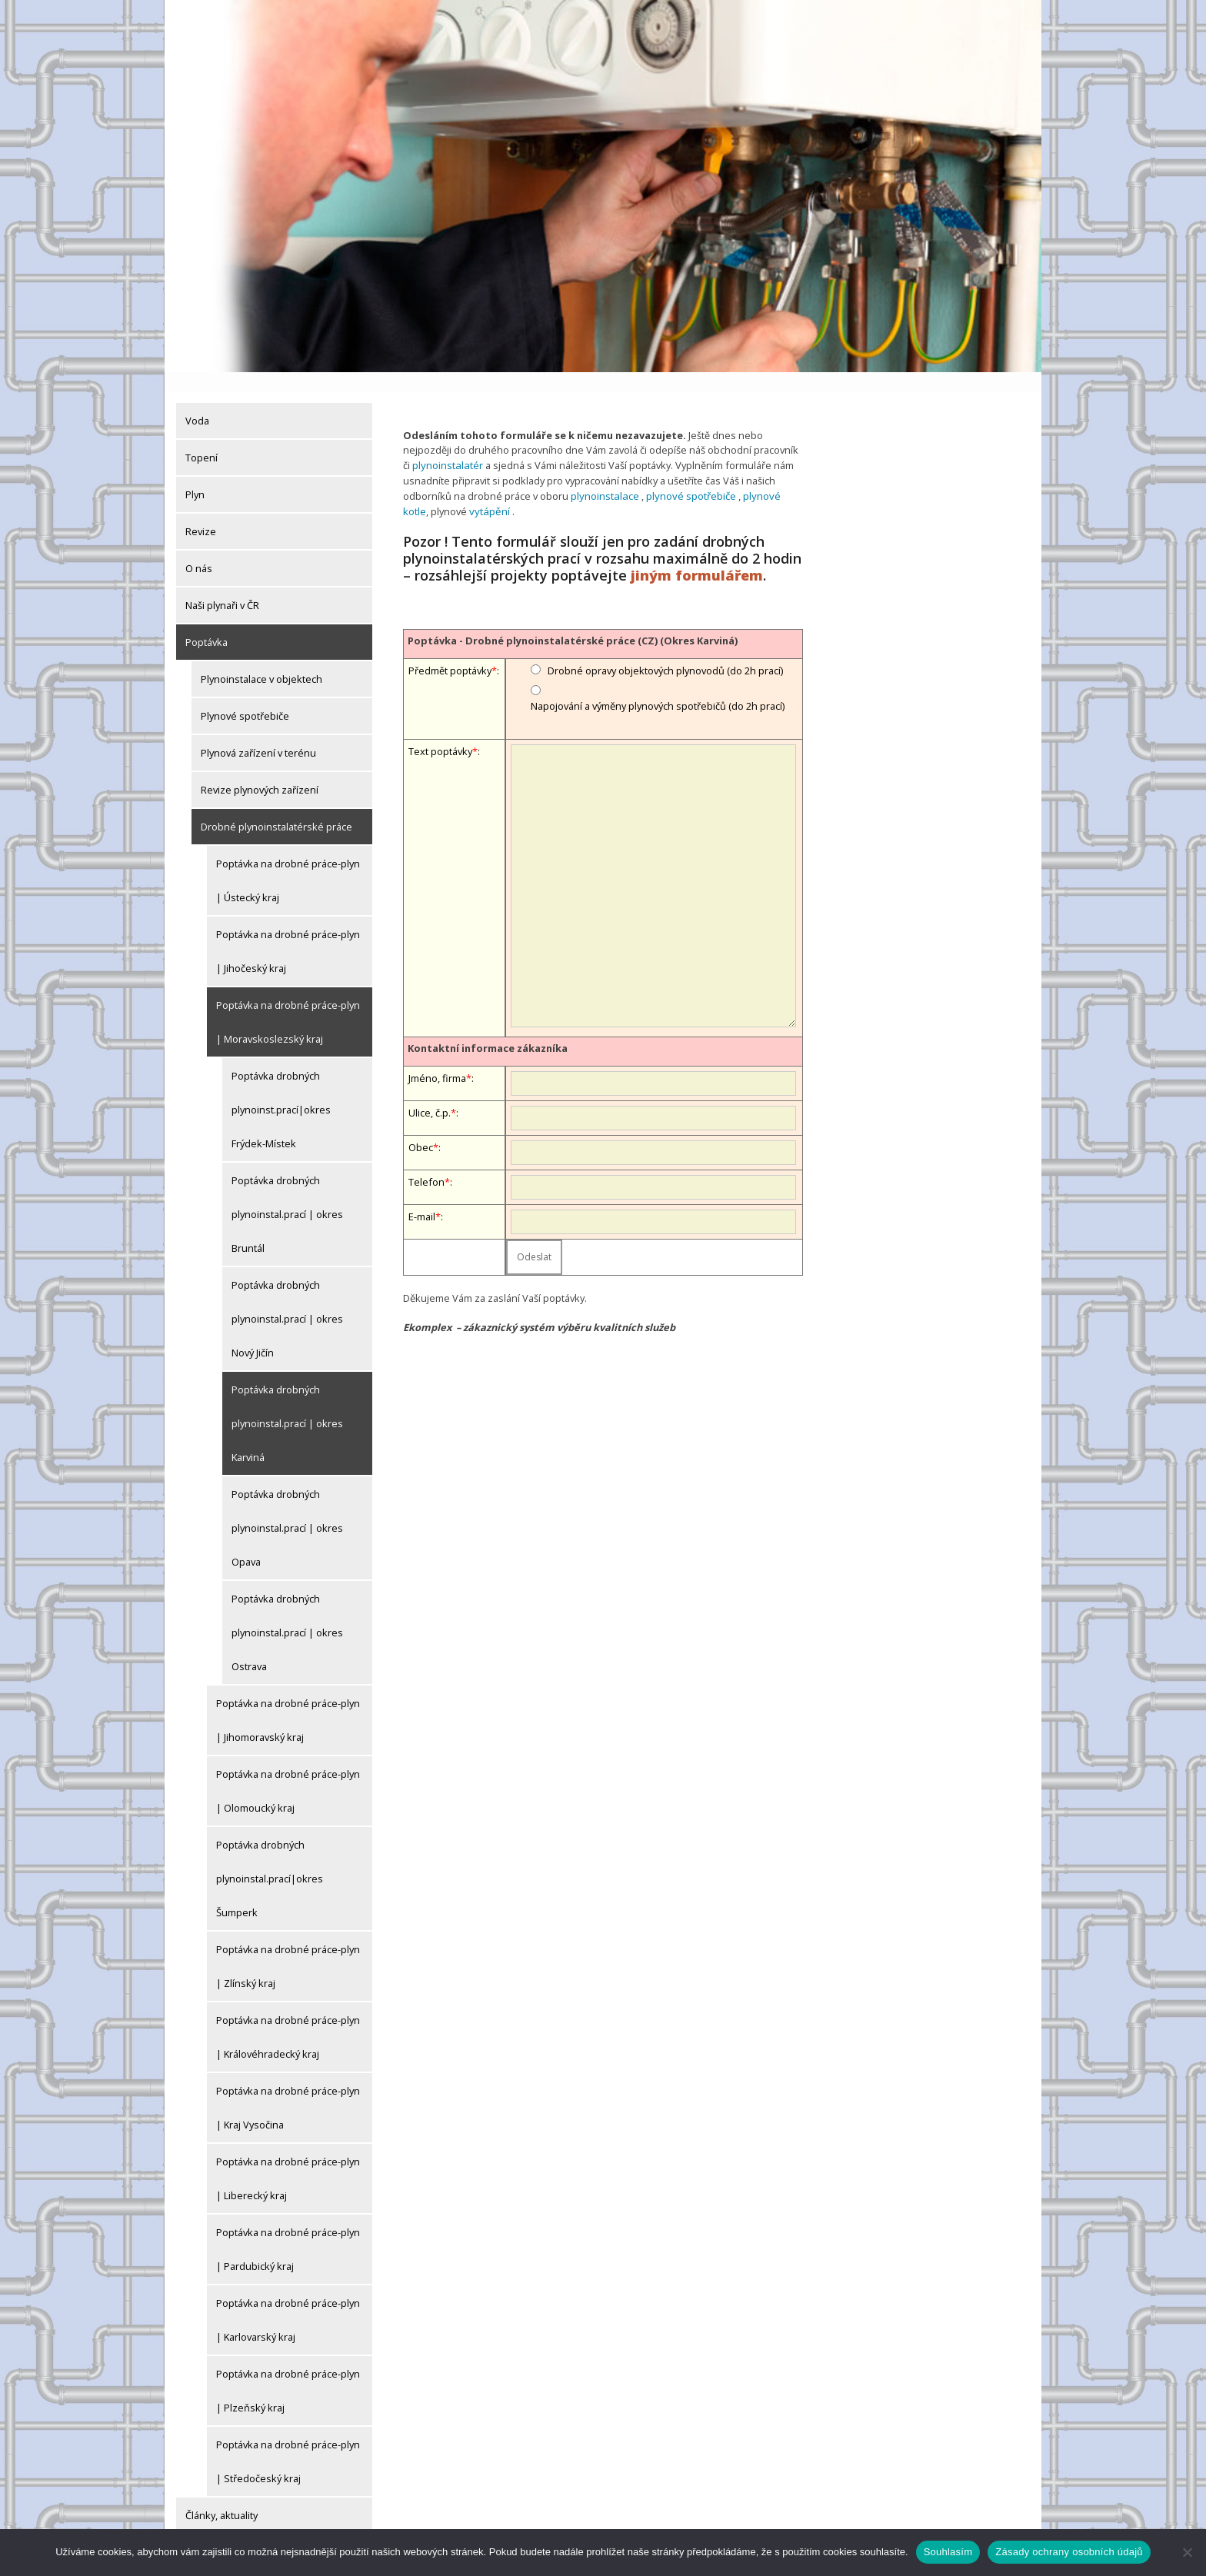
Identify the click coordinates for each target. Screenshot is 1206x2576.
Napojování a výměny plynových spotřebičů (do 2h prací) (658, 684)
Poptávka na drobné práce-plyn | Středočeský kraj (288, 2442)
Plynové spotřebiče (245, 697)
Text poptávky (440, 730)
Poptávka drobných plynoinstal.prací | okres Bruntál (287, 1195)
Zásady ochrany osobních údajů (1069, 2552)
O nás (198, 549)
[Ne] (1186, 2552)
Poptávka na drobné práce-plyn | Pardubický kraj (288, 2230)
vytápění (460, 490)
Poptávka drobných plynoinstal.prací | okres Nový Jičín (287, 1299)
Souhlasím (948, 2552)
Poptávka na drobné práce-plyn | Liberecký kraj (288, 2159)
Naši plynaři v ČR (222, 586)
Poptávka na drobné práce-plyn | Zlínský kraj (288, 1947)
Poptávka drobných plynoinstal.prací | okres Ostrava (287, 1613)
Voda (197, 401)
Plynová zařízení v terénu (258, 734)
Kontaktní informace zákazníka (488, 1026)
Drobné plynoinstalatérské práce (276, 807)
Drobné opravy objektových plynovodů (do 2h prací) (665, 649)
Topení (201, 438)
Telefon (426, 1160)
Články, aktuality (221, 2496)
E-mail (421, 1195)
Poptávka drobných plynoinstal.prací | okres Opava (287, 1508)
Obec (420, 1126)
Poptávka (206, 623)
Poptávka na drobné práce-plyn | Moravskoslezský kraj (288, 1003)
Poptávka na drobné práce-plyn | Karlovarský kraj (288, 2301)
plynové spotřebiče (688, 475)
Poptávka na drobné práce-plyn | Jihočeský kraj (288, 932)
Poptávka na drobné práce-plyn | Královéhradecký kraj (288, 2018)
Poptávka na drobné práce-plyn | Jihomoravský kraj (288, 1701)
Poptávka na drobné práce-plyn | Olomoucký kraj (288, 1772)
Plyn (195, 475)
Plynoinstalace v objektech (261, 660)
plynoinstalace (604, 475)
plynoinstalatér (446, 446)
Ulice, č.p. (429, 1091)
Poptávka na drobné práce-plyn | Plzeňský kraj (288, 2371)
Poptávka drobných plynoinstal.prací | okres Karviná (287, 1404)
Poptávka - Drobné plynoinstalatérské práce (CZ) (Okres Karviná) (573, 619)
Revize (200, 512)
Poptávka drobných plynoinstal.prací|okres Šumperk (269, 1859)
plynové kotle (770, 475)
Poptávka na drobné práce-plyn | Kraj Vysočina (288, 2088)
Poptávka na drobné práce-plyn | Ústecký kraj (288, 861)
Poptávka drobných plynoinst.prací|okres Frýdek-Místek (281, 1090)
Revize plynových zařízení (259, 770)
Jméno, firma (437, 1056)
